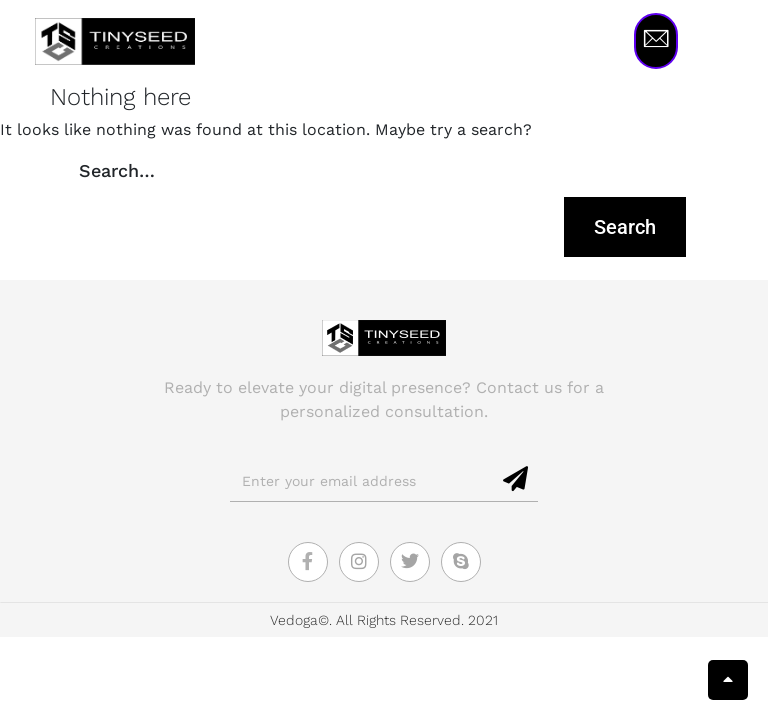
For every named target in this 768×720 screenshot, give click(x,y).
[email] (362, 481)
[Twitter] (410, 562)
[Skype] (461, 562)
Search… (117, 170)
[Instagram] (359, 562)
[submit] (516, 480)
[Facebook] (308, 562)
